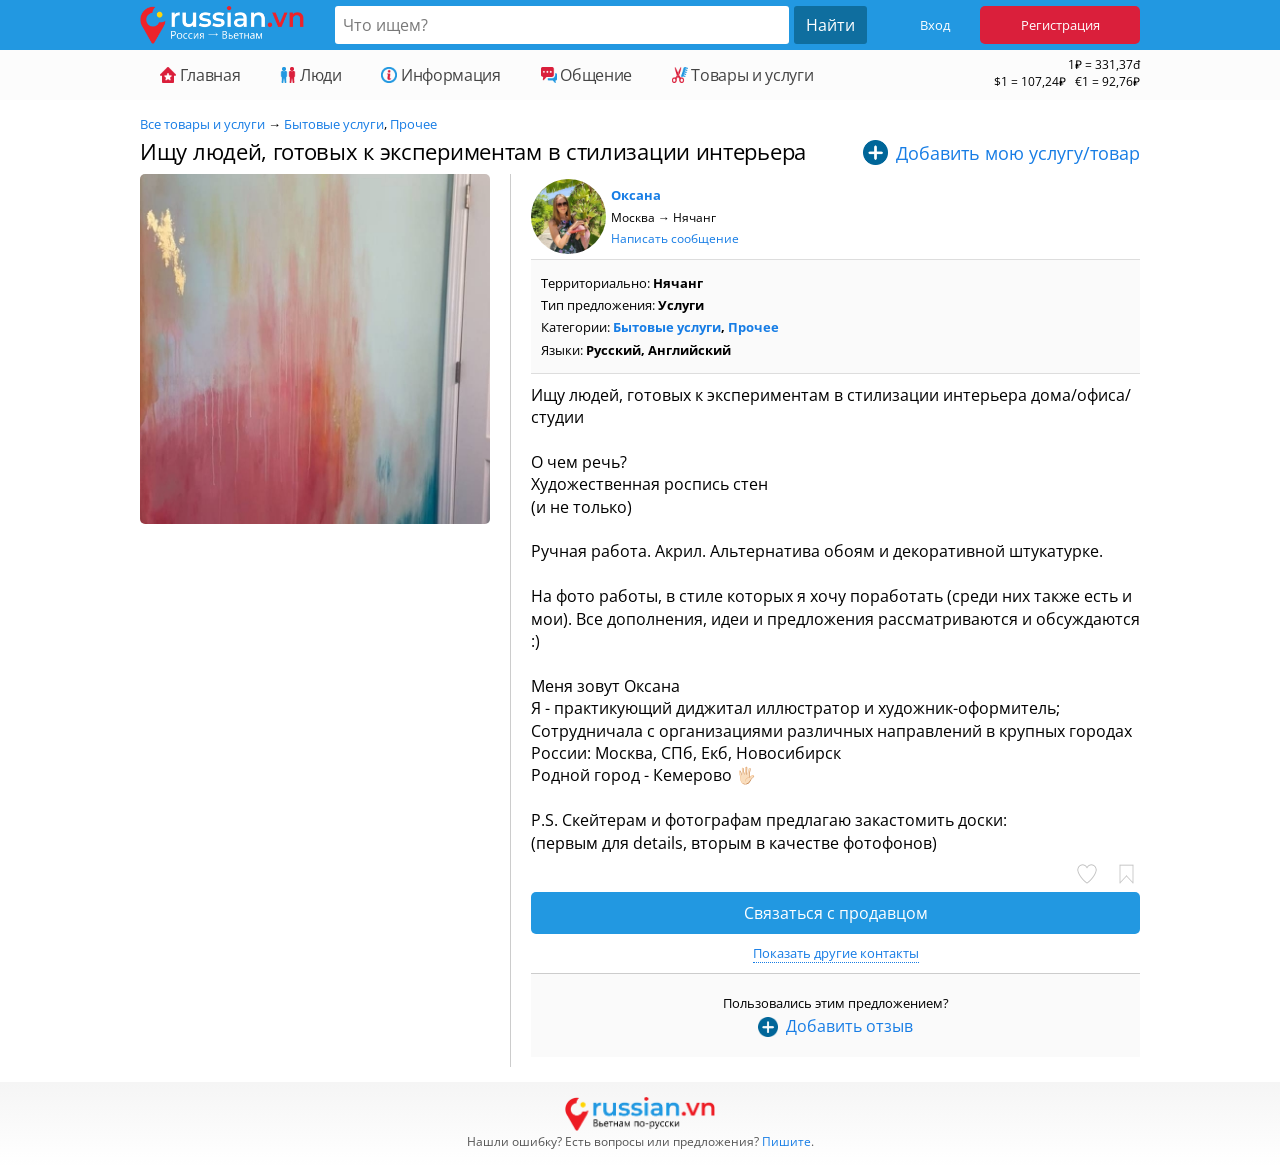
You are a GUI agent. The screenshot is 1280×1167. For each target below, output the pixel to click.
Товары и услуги (742, 75)
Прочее (413, 124)
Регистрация (1060, 25)
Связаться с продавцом (836, 913)
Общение (586, 75)
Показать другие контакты (836, 953)
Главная (200, 75)
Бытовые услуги (334, 124)
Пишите (786, 1141)
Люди (310, 75)
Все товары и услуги (202, 124)
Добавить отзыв (849, 1026)
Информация (440, 75)
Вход (935, 25)
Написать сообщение (675, 238)
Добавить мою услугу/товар (1018, 153)
